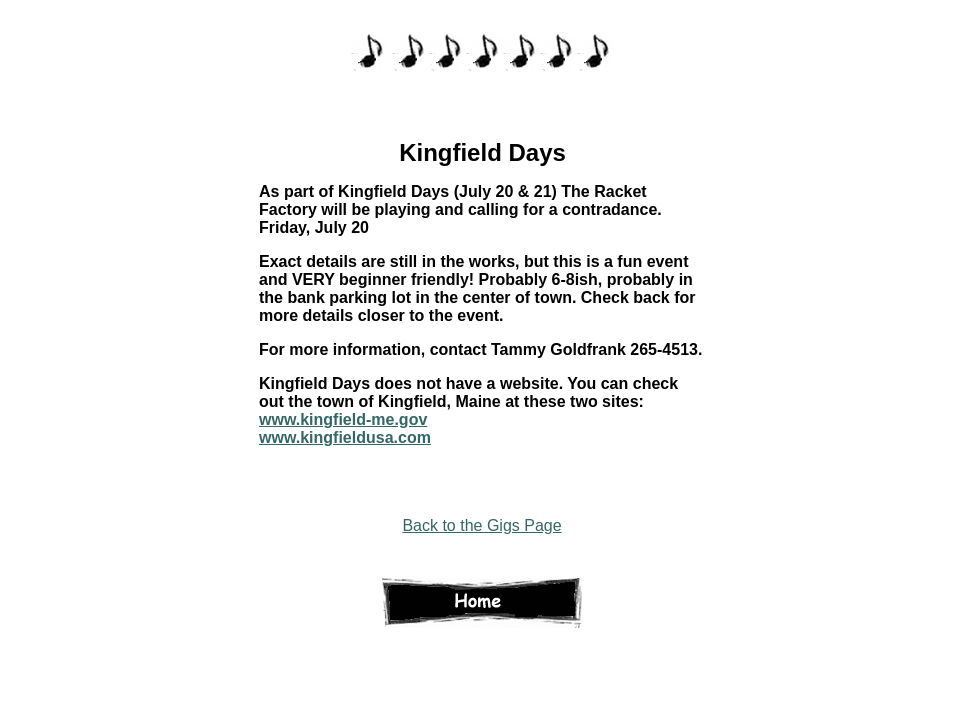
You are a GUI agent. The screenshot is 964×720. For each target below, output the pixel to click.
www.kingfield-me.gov (343, 419)
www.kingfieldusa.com (345, 437)
